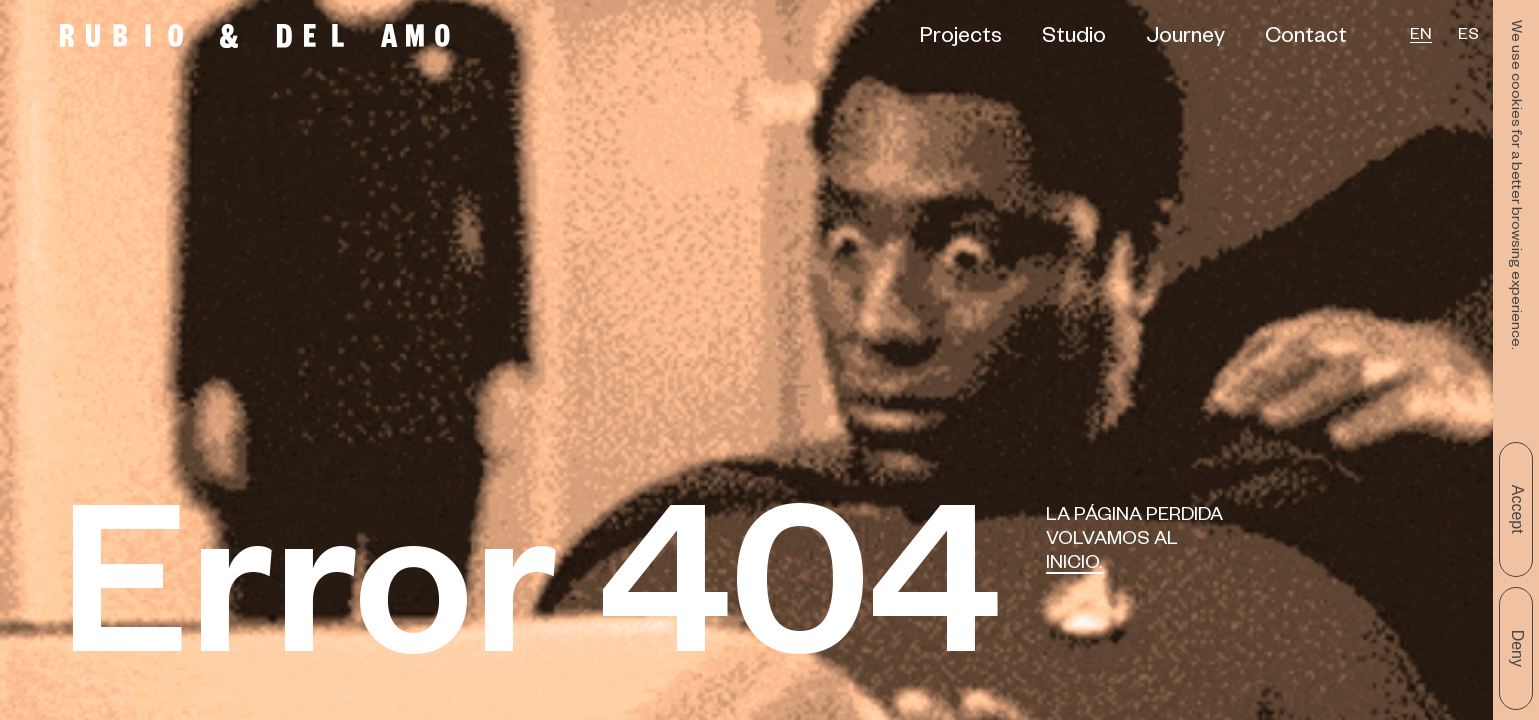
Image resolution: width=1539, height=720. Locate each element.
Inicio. (1074, 565)
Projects (961, 38)
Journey (1185, 38)
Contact (1306, 38)
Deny (1517, 648)
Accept (1517, 509)
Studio (1074, 38)
